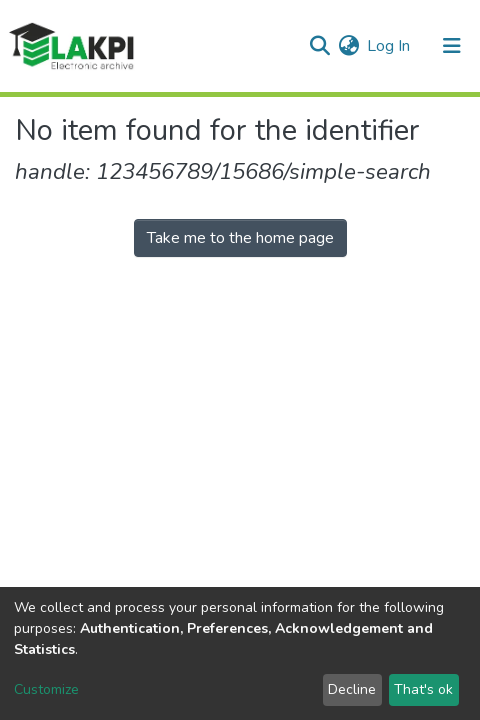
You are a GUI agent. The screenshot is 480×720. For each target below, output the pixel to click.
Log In (389, 46)
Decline (352, 689)
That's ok (423, 689)
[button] (348, 46)
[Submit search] (319, 46)
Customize (46, 689)
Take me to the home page (240, 238)
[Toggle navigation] (452, 46)
